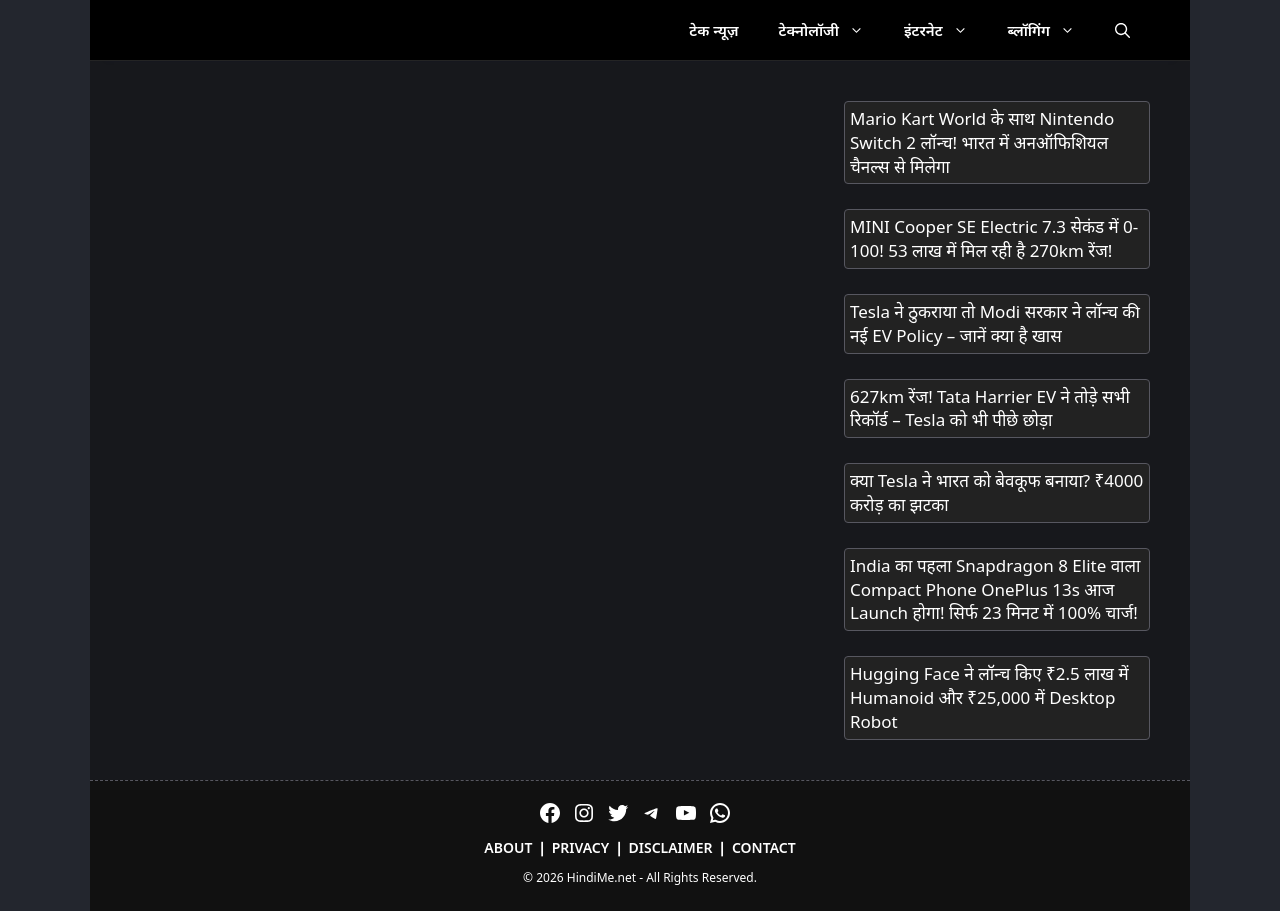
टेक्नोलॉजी (831, 30)
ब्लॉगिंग (1051, 30)
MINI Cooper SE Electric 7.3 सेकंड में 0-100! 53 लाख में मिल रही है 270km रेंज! (994, 238)
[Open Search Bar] (1122, 30)
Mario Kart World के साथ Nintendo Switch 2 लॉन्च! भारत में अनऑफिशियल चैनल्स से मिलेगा (982, 142)
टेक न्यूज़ (713, 30)
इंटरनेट (946, 30)
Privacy (581, 847)
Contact (764, 847)
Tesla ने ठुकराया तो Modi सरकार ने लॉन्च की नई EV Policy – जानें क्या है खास (995, 323)
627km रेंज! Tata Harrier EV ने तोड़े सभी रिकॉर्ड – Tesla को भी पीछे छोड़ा (990, 408)
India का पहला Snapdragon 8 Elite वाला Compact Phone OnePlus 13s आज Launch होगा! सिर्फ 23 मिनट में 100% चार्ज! (995, 589)
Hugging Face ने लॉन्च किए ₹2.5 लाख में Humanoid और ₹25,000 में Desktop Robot (989, 697)
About (508, 847)
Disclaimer (671, 847)
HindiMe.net (601, 877)
